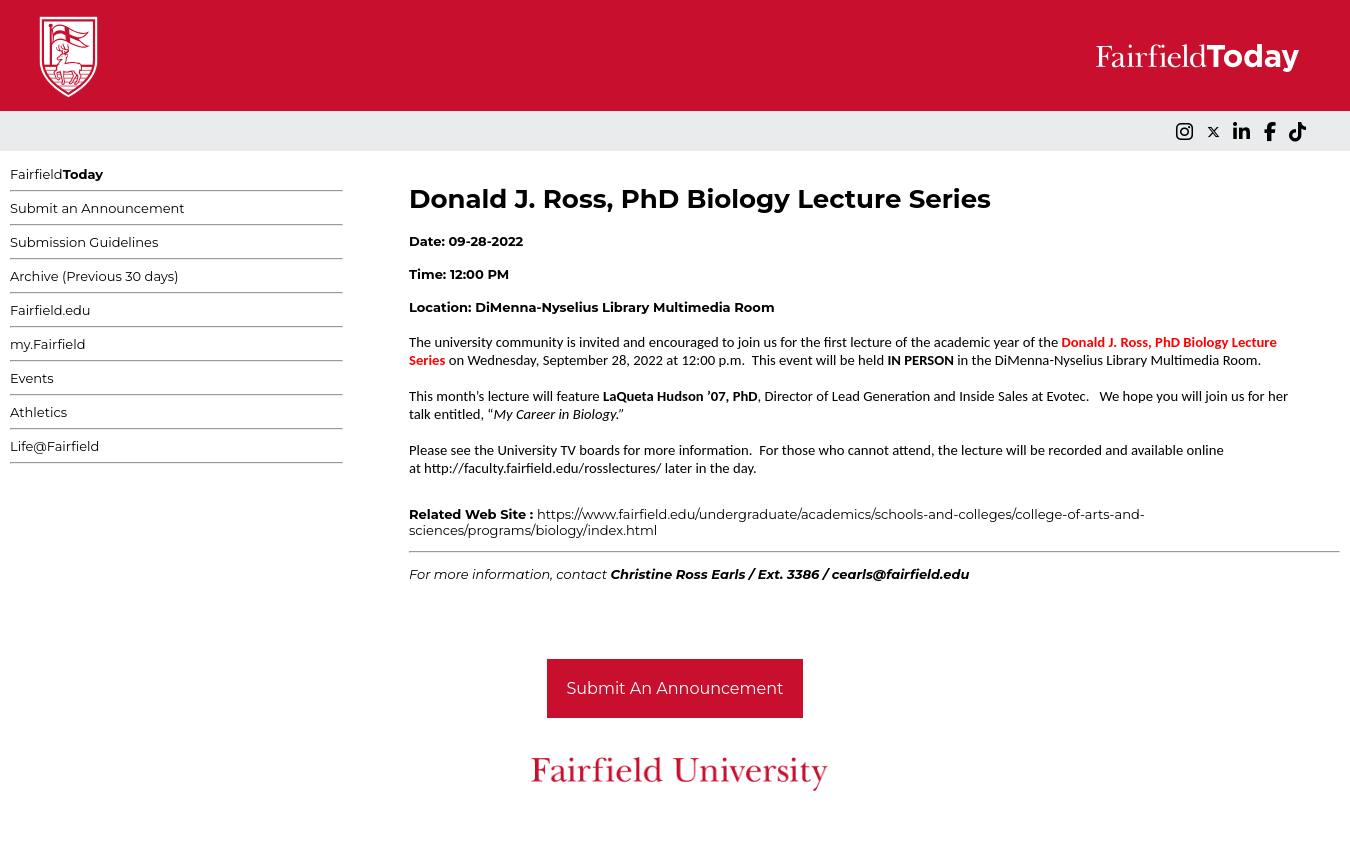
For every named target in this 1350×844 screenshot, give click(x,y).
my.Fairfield (48, 344)
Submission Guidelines (84, 242)
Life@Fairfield (54, 446)
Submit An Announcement (675, 688)
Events (32, 378)
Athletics (38, 412)
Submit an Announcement (97, 208)
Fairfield (56, 174)
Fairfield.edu (50, 310)
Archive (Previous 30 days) (94, 276)
